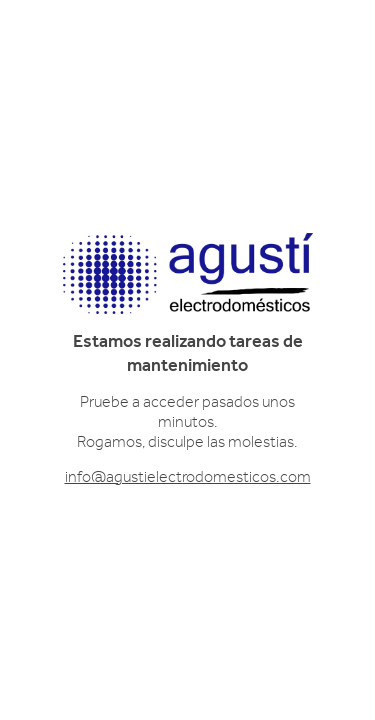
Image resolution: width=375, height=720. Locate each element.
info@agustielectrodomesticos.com (188, 477)
